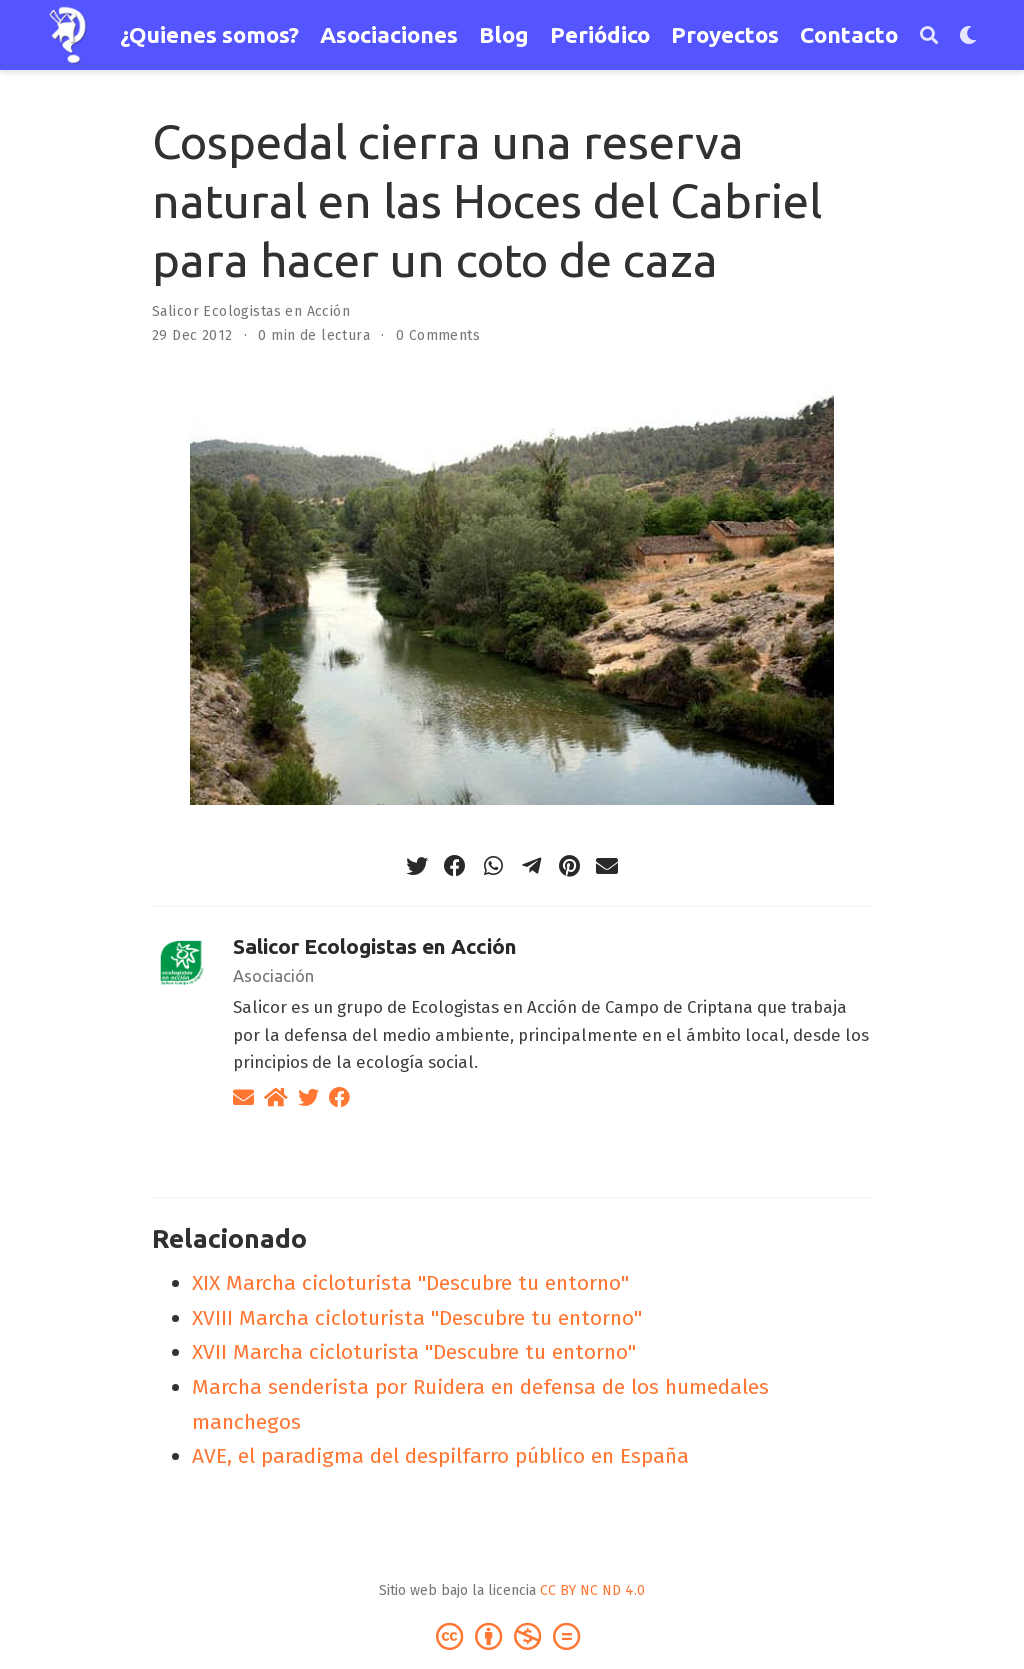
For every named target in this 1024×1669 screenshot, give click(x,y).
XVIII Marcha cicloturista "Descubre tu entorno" (417, 1318)
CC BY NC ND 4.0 (592, 1590)
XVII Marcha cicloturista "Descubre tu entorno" (414, 1352)
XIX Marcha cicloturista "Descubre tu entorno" (410, 1283)
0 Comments (438, 335)
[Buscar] (929, 35)
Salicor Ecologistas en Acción (251, 311)
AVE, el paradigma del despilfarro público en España (440, 1456)
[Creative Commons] (512, 1635)
